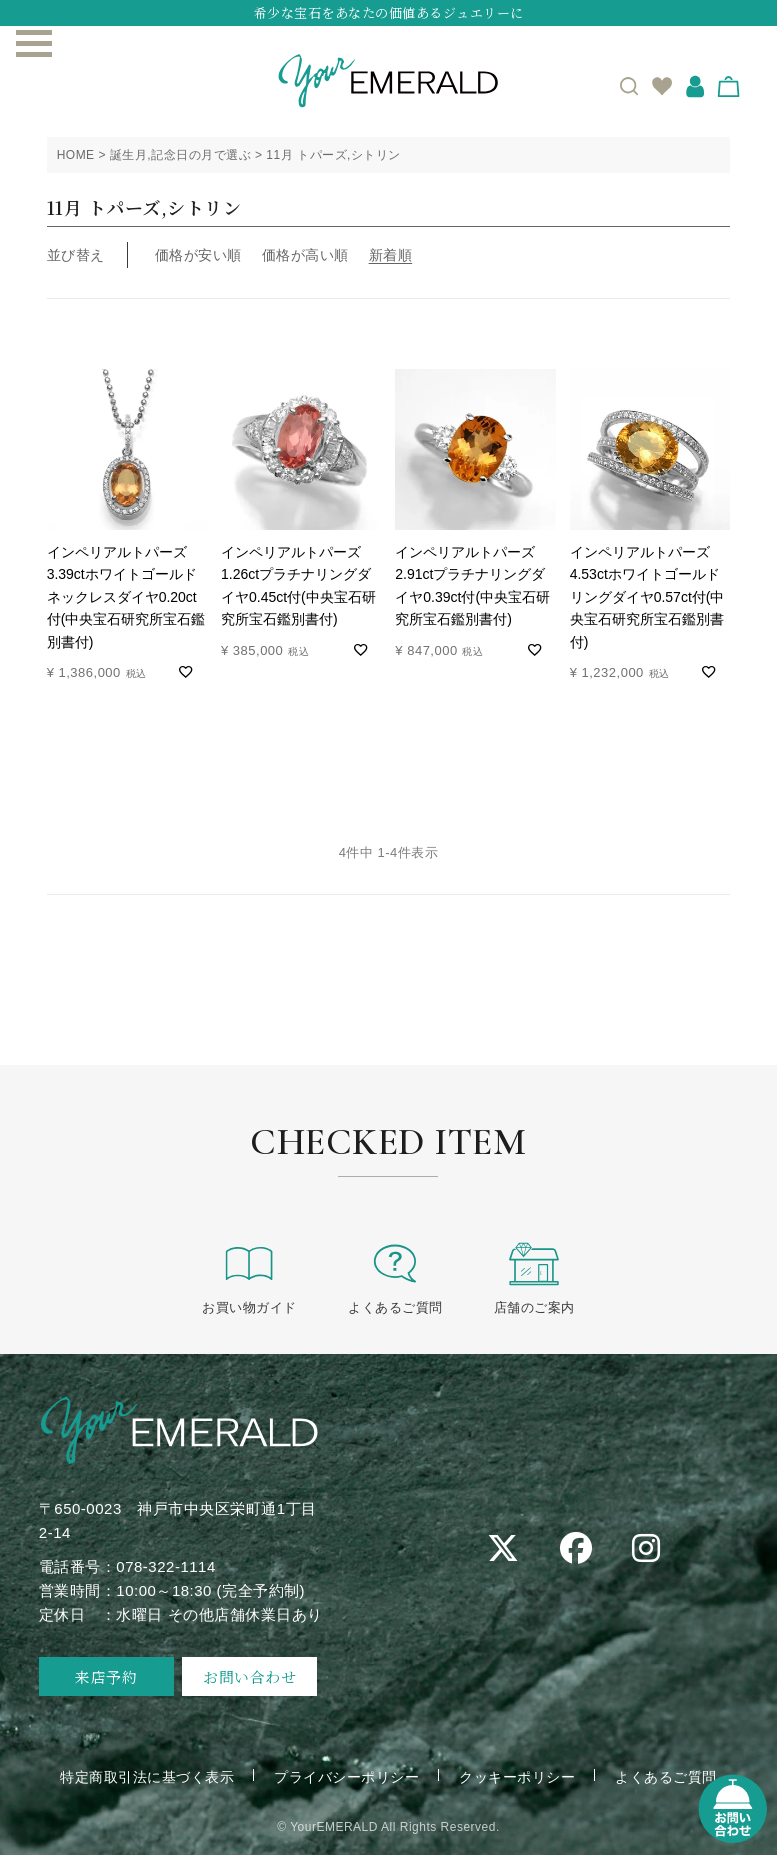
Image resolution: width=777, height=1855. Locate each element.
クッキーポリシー (517, 1777)
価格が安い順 (198, 255)
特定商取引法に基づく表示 (147, 1777)
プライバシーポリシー (346, 1777)
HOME (76, 155)
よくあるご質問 (395, 1277)
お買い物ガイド (249, 1277)
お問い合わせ (249, 1676)
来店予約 (106, 1676)
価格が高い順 (305, 255)
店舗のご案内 (534, 1277)
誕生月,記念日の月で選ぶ (180, 155)
